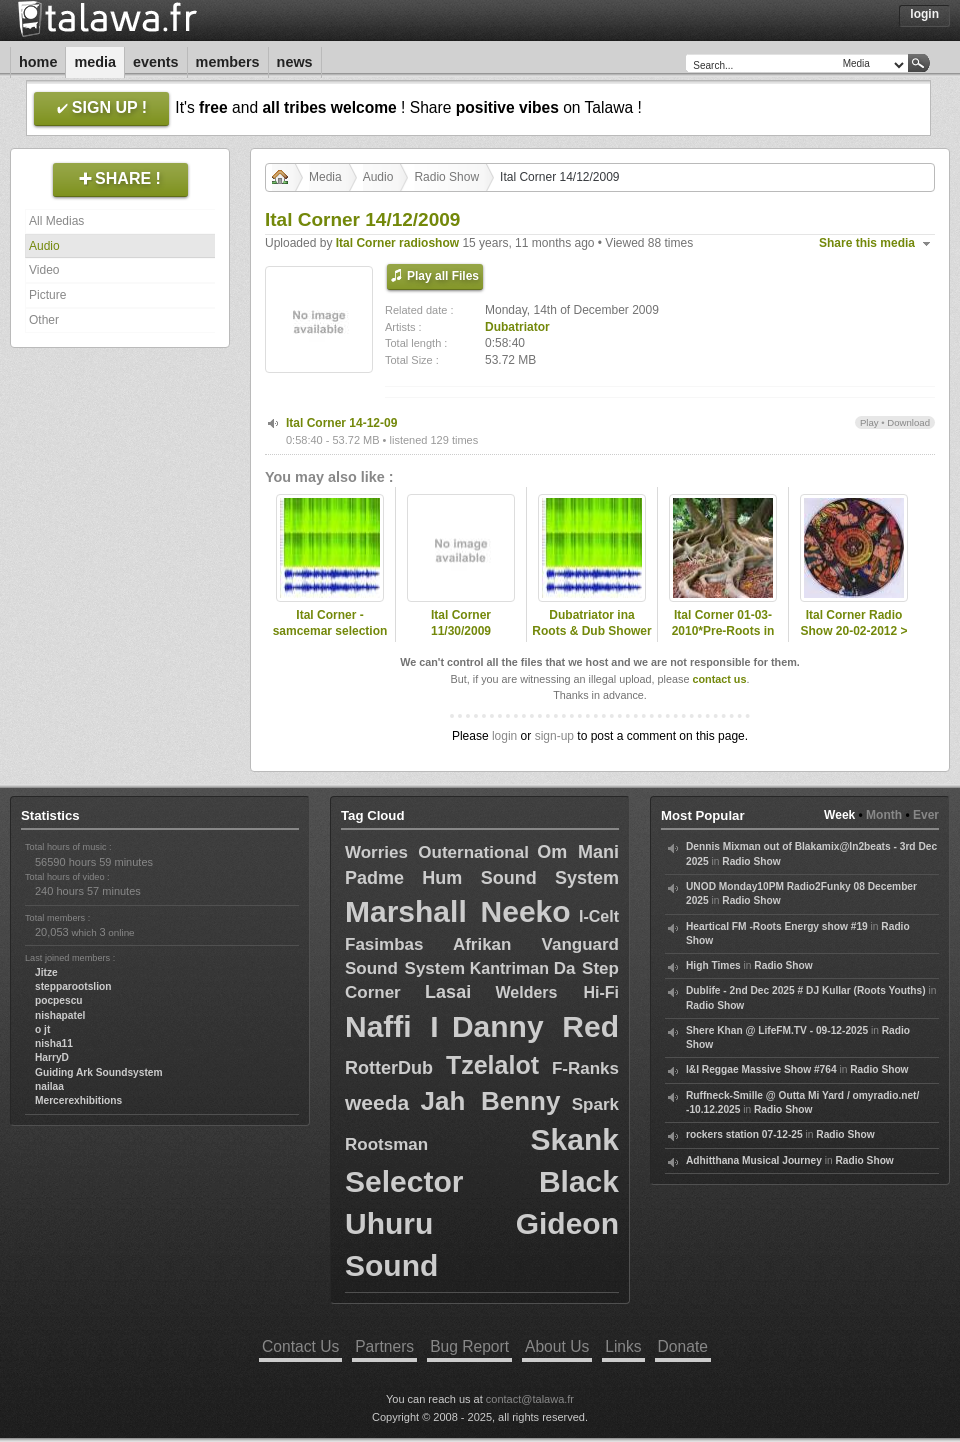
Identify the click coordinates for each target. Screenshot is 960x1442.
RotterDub (389, 1068)
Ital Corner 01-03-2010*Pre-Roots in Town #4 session (723, 632)
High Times (713, 965)
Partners (384, 1346)
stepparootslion (73, 986)
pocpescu (59, 1000)
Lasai (448, 992)
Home (38, 62)
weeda (377, 1102)
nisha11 (54, 1043)
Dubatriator (517, 327)
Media (95, 62)
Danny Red (535, 1026)
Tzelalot (492, 1065)
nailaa (49, 1086)
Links (623, 1346)
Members (228, 62)
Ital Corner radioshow (397, 243)
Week (839, 815)
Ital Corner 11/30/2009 (461, 623)
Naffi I (392, 1026)
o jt (42, 1029)
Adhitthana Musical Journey (754, 1160)
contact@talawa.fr (530, 1399)
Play (869, 422)
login (504, 736)
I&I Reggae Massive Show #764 (761, 1069)
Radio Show (446, 177)
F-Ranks (585, 1068)
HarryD (52, 1057)
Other (44, 320)
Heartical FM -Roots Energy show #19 (777, 926)
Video (44, 270)
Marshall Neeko (458, 911)
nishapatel (60, 1015)
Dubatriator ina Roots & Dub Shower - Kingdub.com (591, 632)
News (295, 62)
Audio (44, 246)
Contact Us (300, 1346)
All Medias (56, 221)
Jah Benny (491, 1101)
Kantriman (509, 968)
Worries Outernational (437, 852)
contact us (719, 679)
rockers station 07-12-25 (744, 1134)
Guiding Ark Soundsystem (99, 1072)
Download (908, 422)
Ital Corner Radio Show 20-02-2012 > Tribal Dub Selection (853, 632)
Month (884, 815)
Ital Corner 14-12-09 (341, 423)
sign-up (554, 736)
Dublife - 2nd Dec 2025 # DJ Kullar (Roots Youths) (806, 990)
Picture (47, 295)
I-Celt (599, 916)
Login (924, 14)
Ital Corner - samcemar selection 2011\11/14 (330, 632)
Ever (926, 815)
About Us (557, 1346)
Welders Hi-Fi (557, 992)
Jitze (46, 972)
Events (156, 62)
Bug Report (469, 1346)
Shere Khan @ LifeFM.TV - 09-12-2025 (777, 1030)
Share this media (867, 243)
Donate (683, 1346)
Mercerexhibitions (78, 1100)
